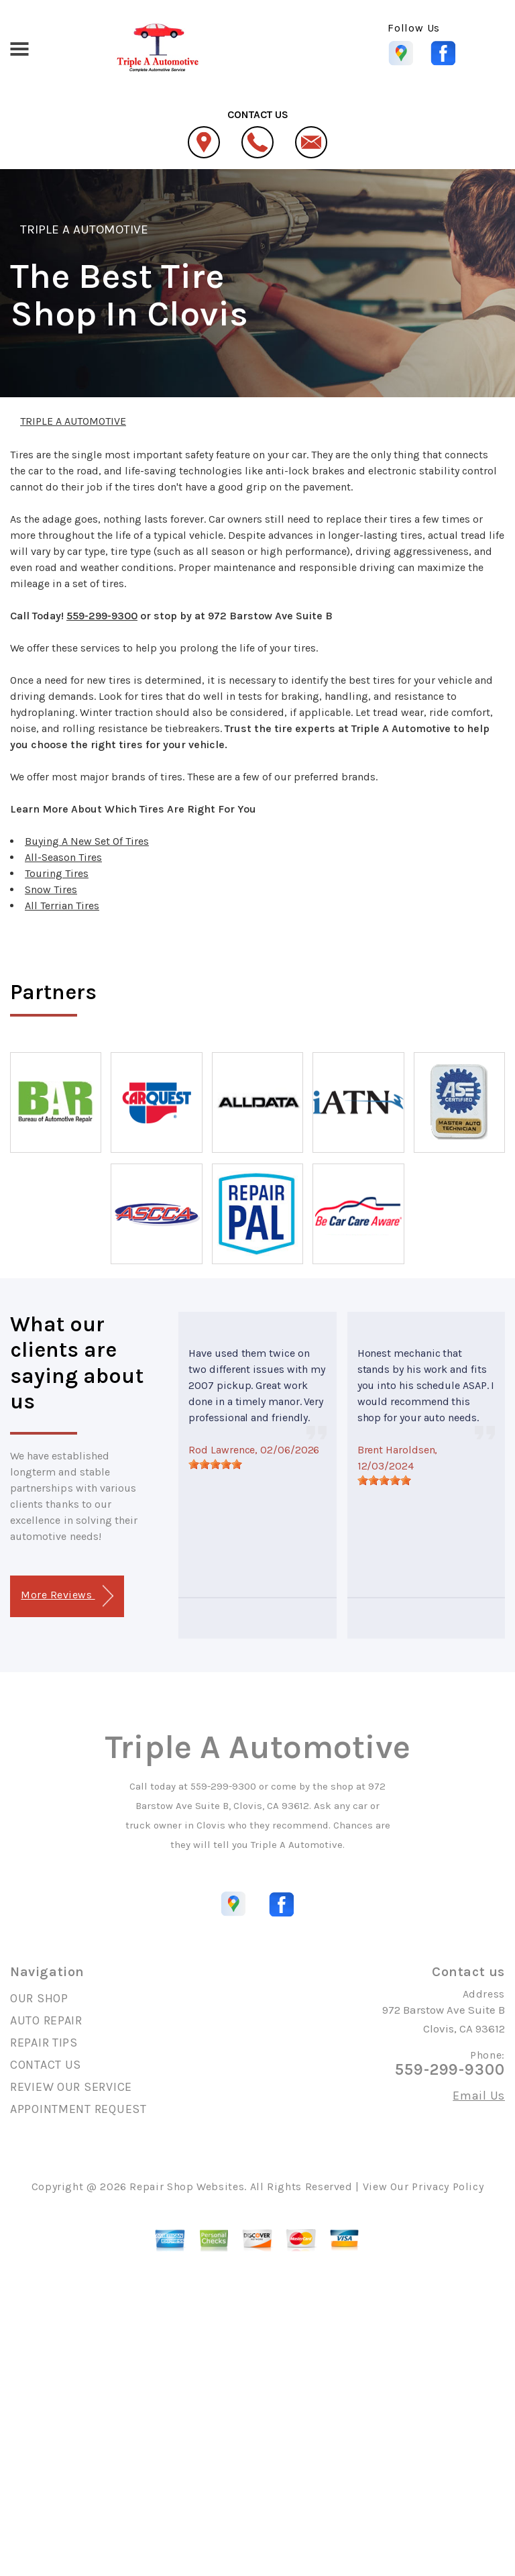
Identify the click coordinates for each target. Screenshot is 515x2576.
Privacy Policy (447, 2186)
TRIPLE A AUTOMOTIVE (84, 229)
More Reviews (67, 1596)
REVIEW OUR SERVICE (71, 2086)
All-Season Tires (63, 857)
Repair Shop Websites (186, 2186)
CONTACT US (45, 2064)
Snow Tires (51, 889)
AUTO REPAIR (46, 2020)
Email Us (479, 2096)
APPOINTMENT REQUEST (78, 2109)
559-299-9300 (101, 615)
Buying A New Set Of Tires (87, 841)
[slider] (215, 1464)
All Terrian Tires (62, 905)
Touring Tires (57, 873)
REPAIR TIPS (44, 2042)
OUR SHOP (39, 1998)
